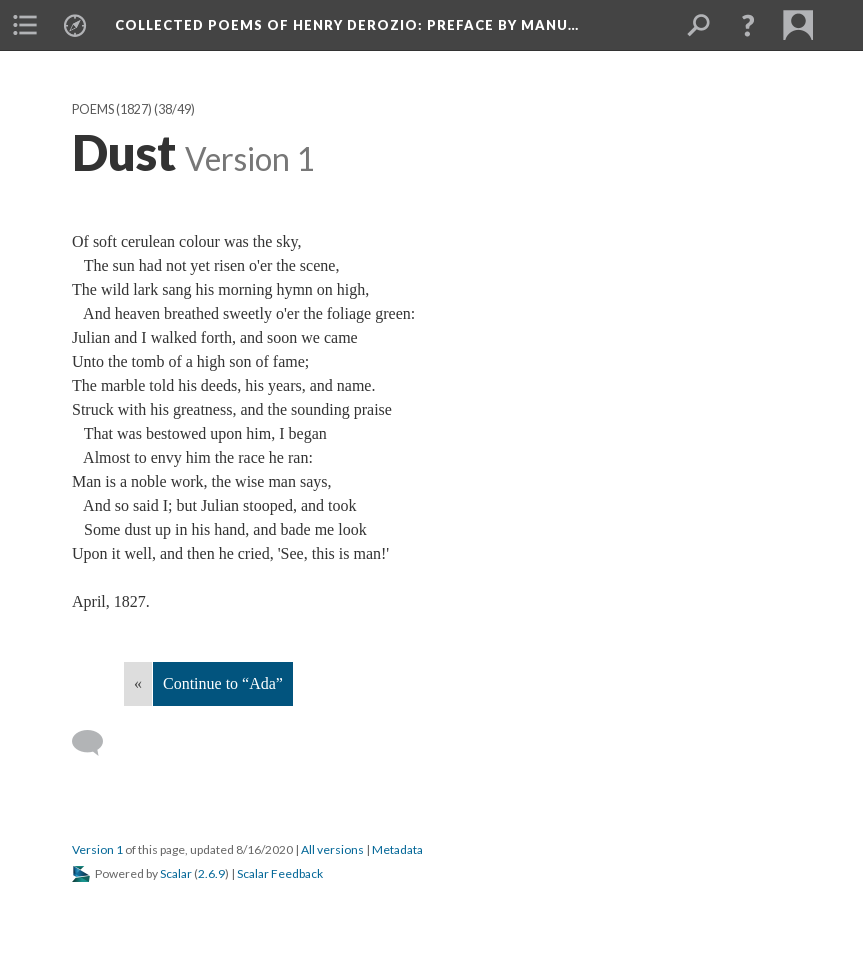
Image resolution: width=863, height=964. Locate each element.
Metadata (397, 849)
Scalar (176, 873)
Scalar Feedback (280, 873)
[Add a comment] (96, 743)
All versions (332, 849)
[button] (748, 25)
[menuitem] (25, 25)
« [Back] (138, 683)
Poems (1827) (112, 109)
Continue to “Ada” (223, 683)
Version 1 (97, 849)
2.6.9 (211, 873)
